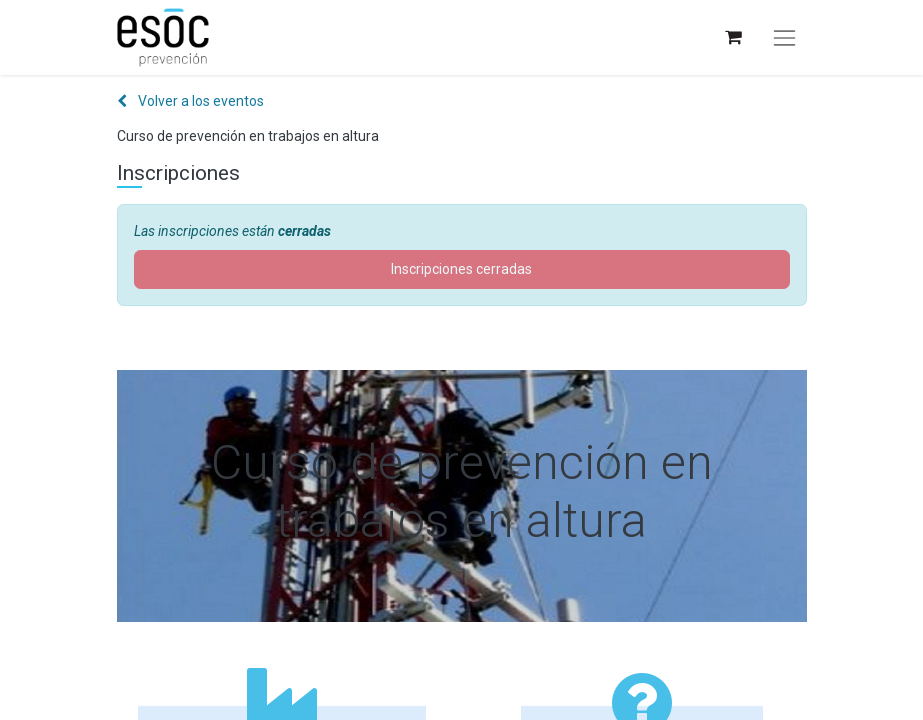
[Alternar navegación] (784, 38)
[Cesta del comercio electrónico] (732, 37)
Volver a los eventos (190, 101)
